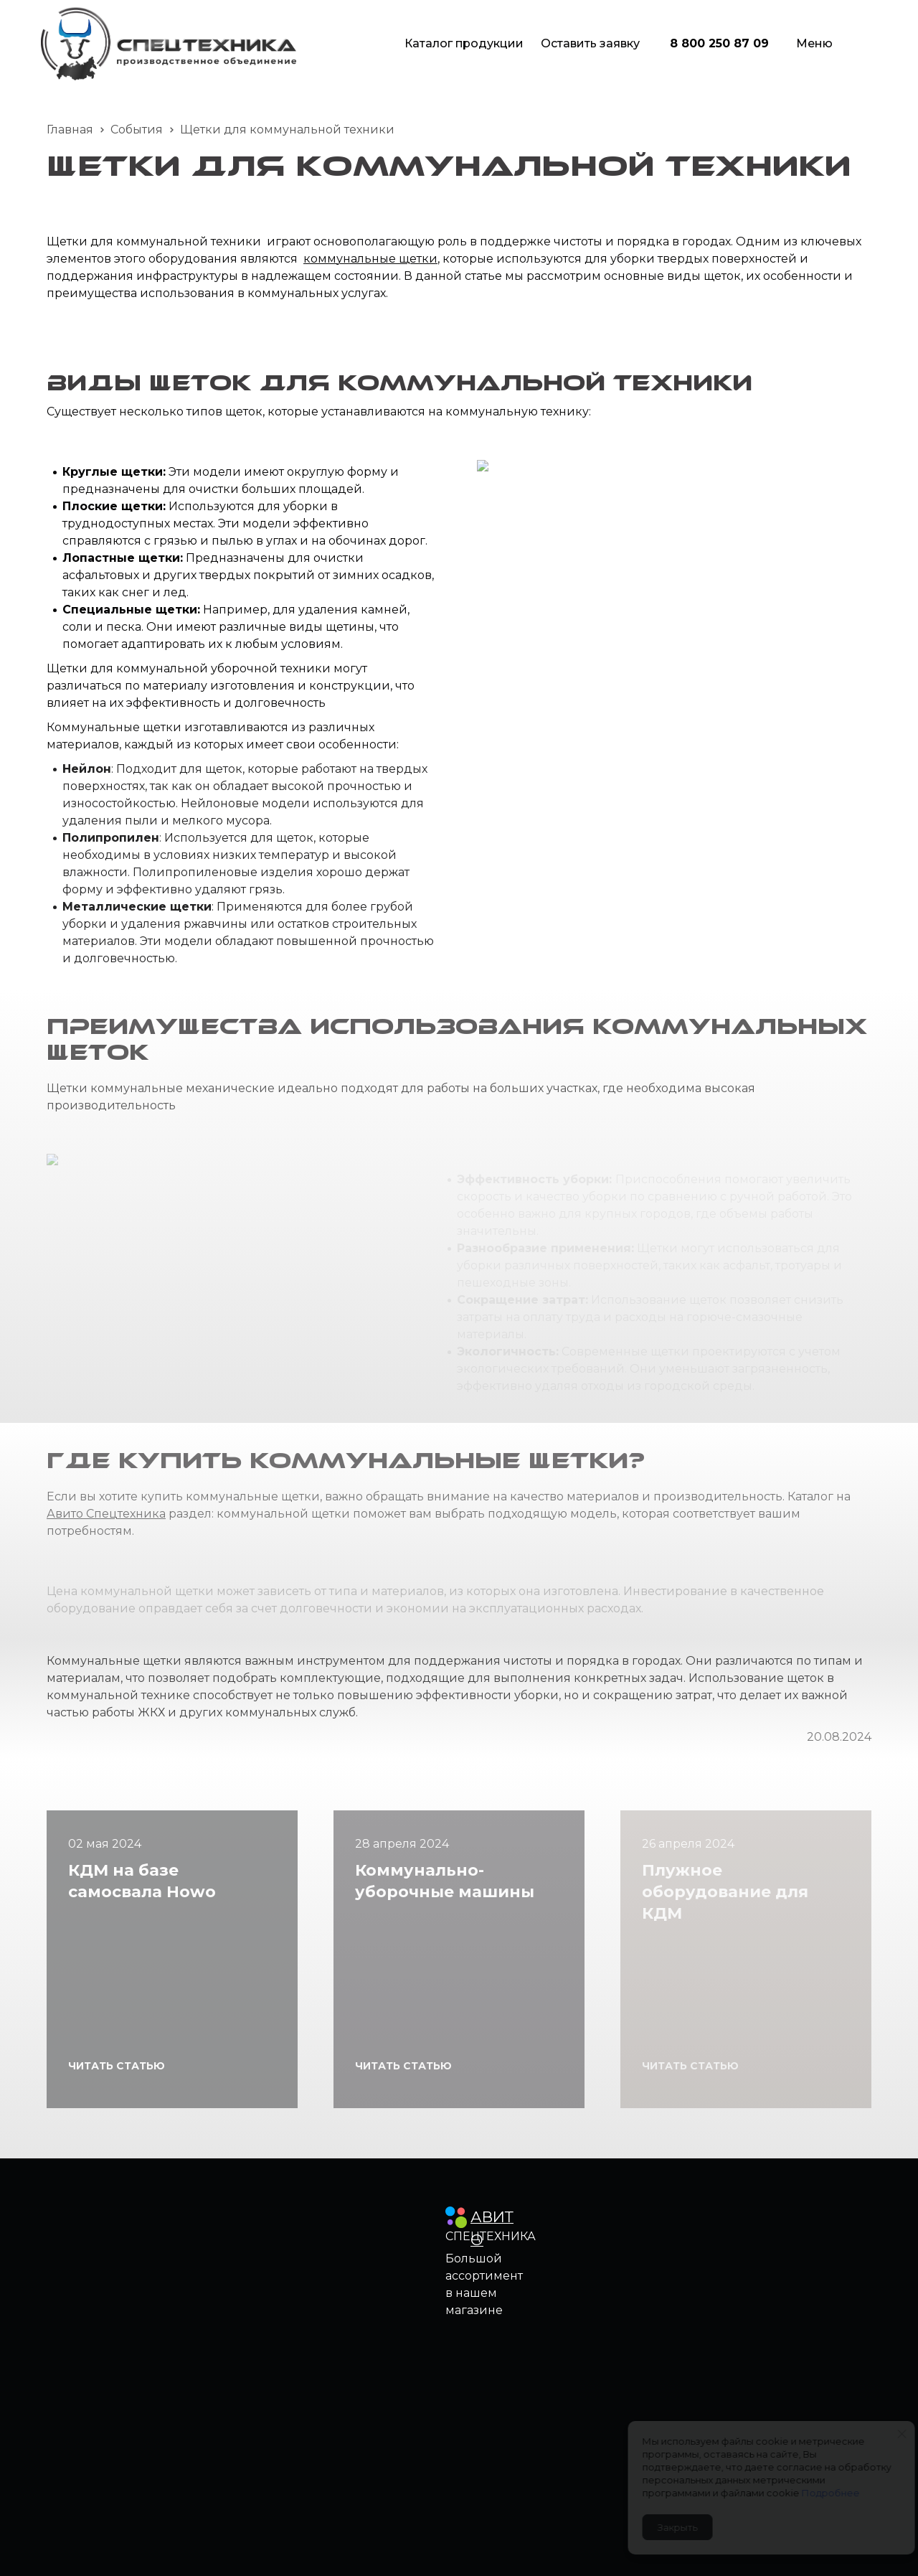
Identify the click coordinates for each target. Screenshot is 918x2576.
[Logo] (168, 43)
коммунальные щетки (370, 258)
